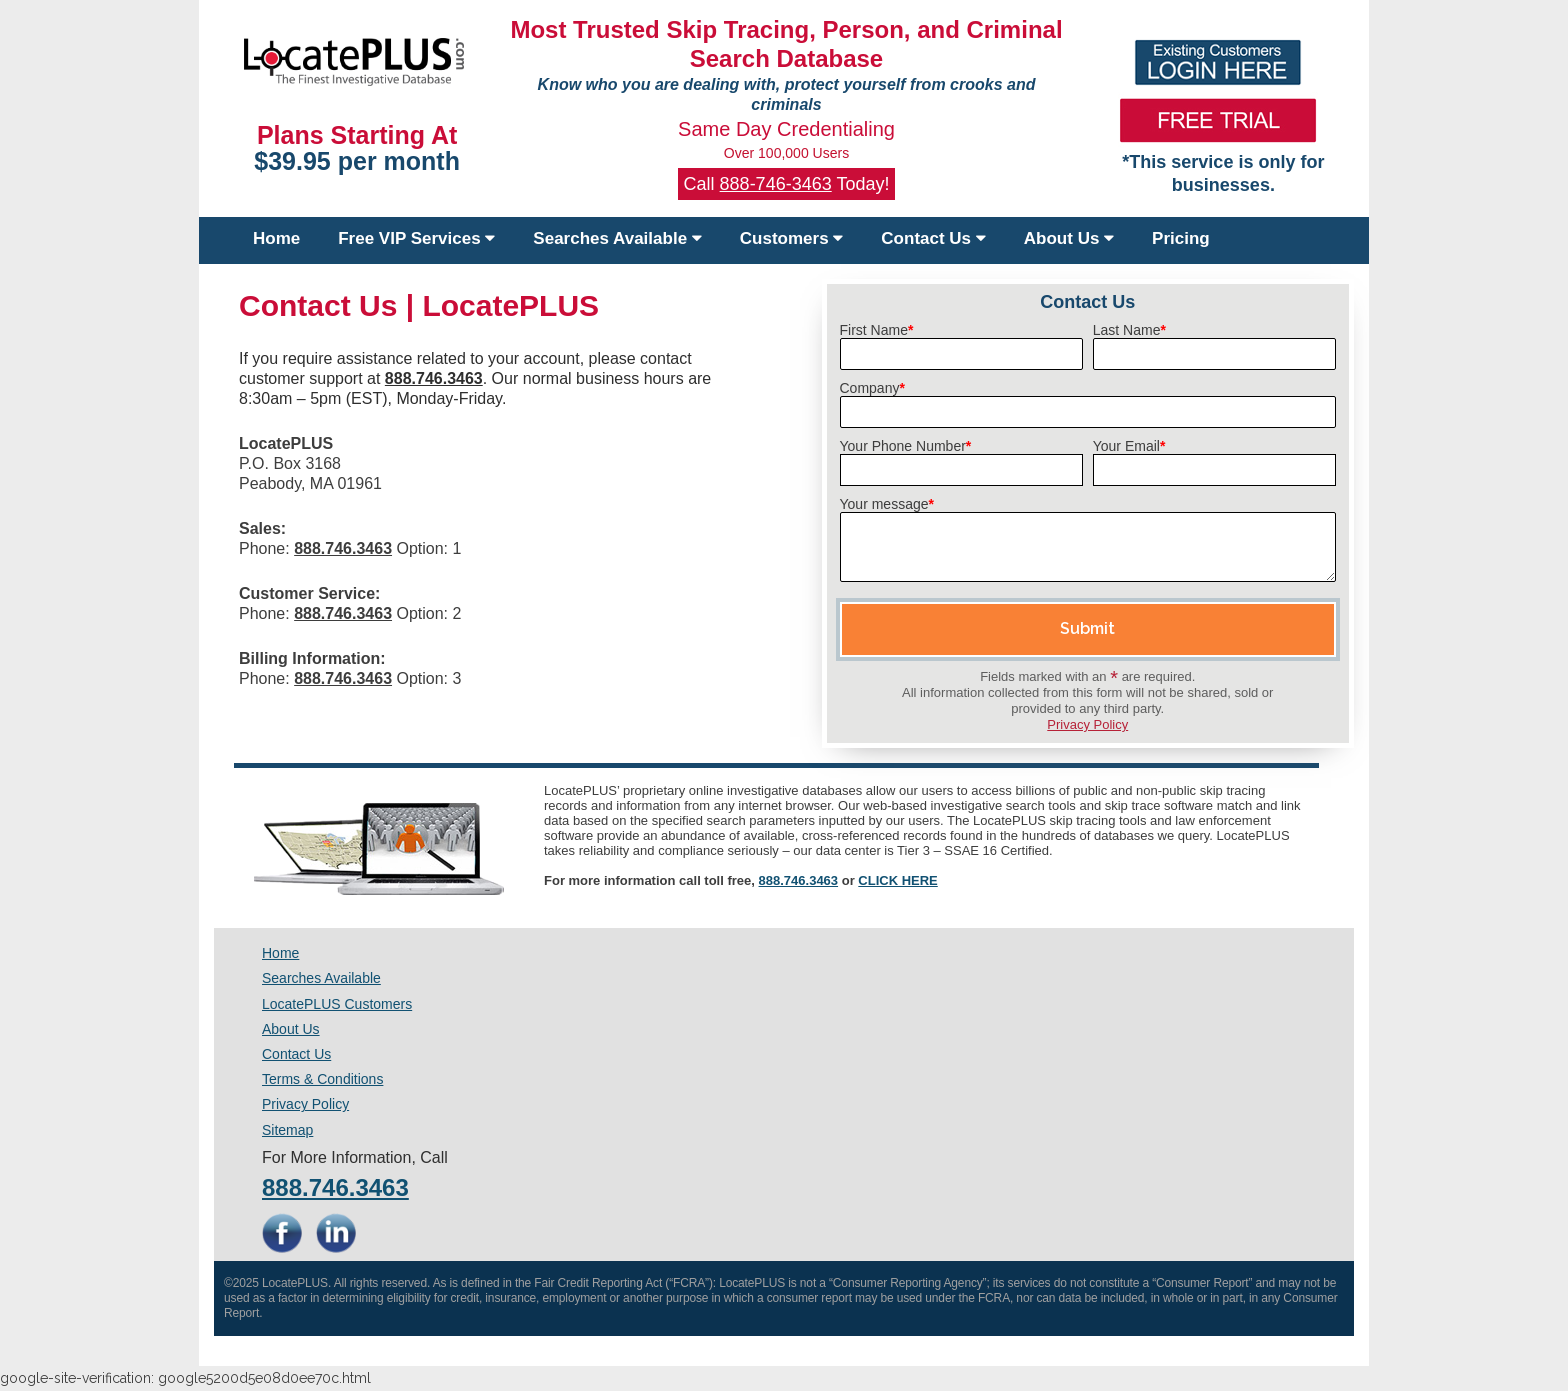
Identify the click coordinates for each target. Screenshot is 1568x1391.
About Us (1069, 238)
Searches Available (617, 238)
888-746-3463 (776, 184)
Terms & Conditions (322, 1079)
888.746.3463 (799, 880)
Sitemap (287, 1130)
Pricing (1181, 238)
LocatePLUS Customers (337, 1004)
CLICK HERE (897, 880)
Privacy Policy (1087, 724)
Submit (1087, 628)
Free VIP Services (416, 238)
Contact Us (933, 238)
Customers (792, 238)
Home (276, 238)
